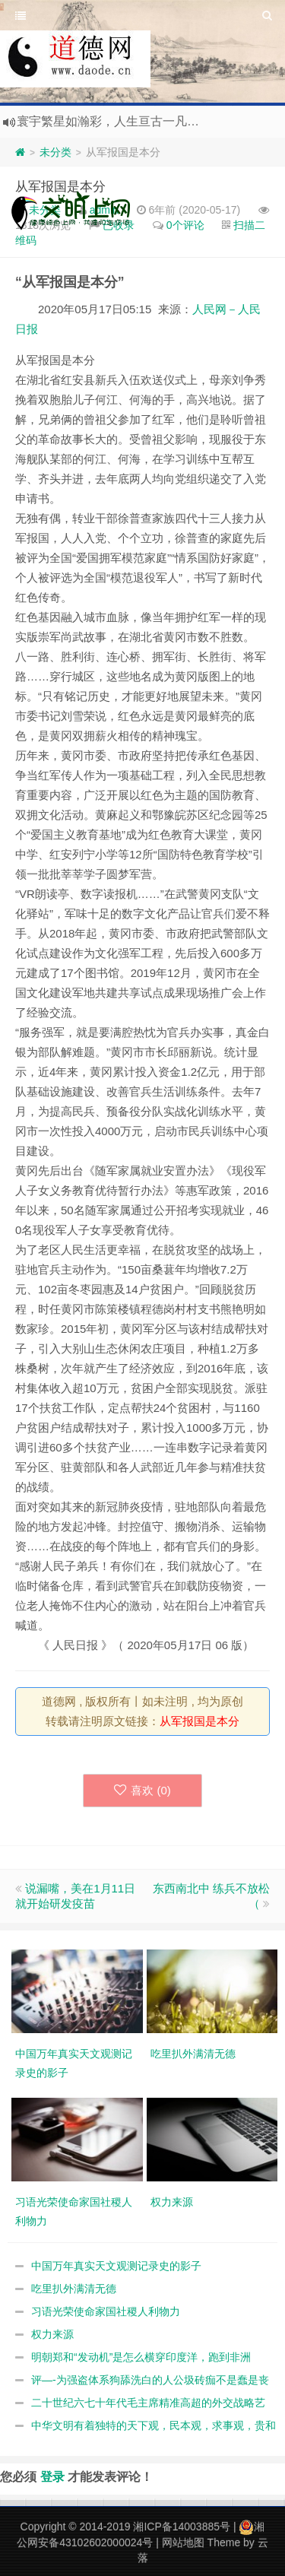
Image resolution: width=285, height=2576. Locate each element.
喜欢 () (142, 1790)
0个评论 (185, 225)
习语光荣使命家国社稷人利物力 (105, 2311)
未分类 (55, 152)
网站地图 (183, 2542)
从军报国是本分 (60, 186)
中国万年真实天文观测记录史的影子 (116, 2266)
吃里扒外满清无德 (73, 2289)
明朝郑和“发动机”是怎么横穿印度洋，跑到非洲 (141, 2357)
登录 (52, 2476)
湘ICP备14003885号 (181, 2526)
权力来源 (52, 2334)
